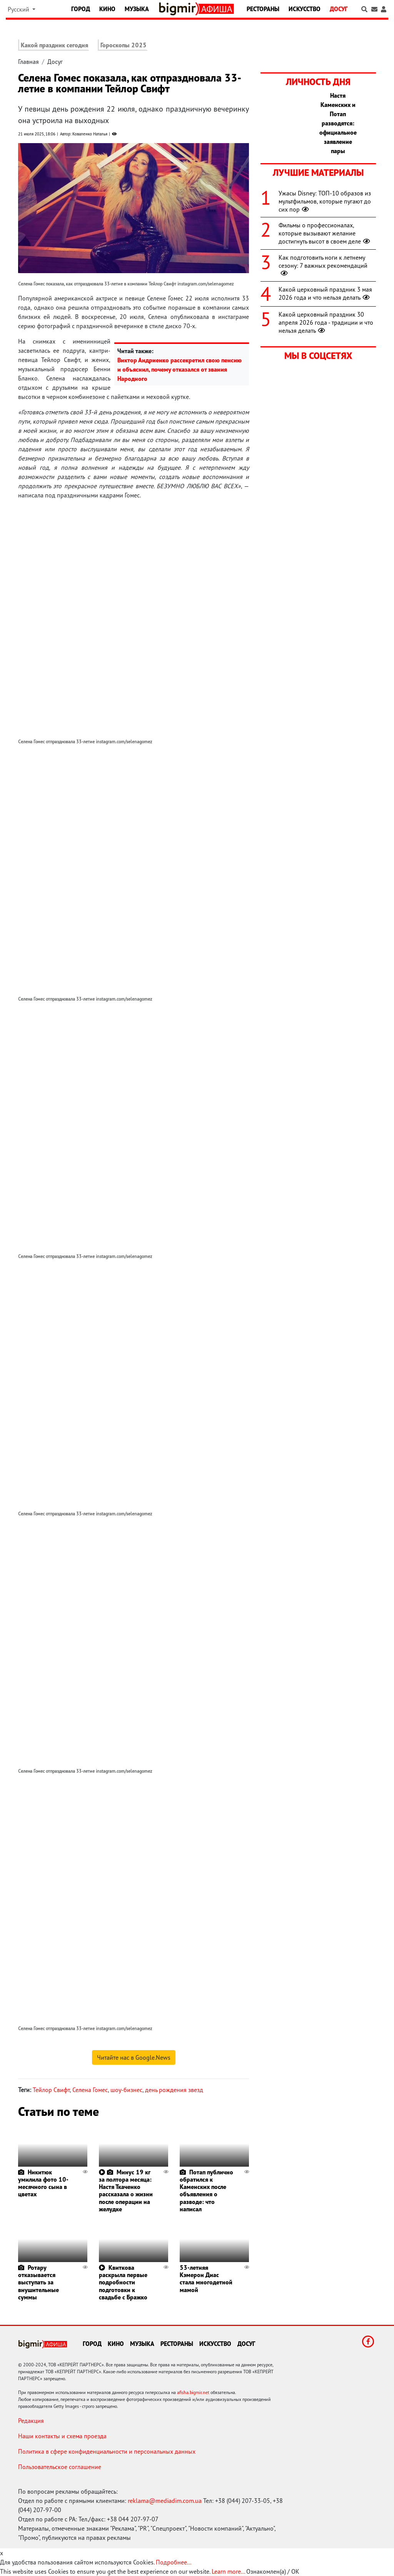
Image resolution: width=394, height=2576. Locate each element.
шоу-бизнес (126, 2090)
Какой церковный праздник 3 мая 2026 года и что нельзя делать (325, 293)
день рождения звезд (174, 2090)
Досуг (338, 9)
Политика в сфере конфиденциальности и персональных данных (106, 2451)
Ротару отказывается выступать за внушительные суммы (38, 2282)
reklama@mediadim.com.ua (165, 2500)
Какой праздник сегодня (54, 45)
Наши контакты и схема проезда (62, 2436)
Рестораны (263, 9)
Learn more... (228, 2571)
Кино (107, 9)
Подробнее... (173, 2562)
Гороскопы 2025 (123, 45)
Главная (28, 61)
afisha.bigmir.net (193, 2392)
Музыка (137, 9)
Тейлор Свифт (51, 2090)
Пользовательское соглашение (59, 2467)
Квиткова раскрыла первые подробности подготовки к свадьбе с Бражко (123, 2282)
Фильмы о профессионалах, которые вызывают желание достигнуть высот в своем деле (325, 233)
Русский (19, 9)
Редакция (31, 2420)
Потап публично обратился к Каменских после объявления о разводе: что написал (206, 2190)
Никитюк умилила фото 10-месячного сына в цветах (43, 2183)
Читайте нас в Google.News (133, 2057)
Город (80, 9)
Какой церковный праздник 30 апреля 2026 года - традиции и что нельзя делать (326, 322)
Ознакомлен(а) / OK (272, 2571)
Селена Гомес (90, 2090)
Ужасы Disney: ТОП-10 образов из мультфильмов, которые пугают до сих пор (325, 201)
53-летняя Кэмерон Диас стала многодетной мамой (206, 2279)
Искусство (305, 9)
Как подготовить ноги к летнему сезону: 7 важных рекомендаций (323, 265)
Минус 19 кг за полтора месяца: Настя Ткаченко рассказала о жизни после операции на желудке (126, 2190)
